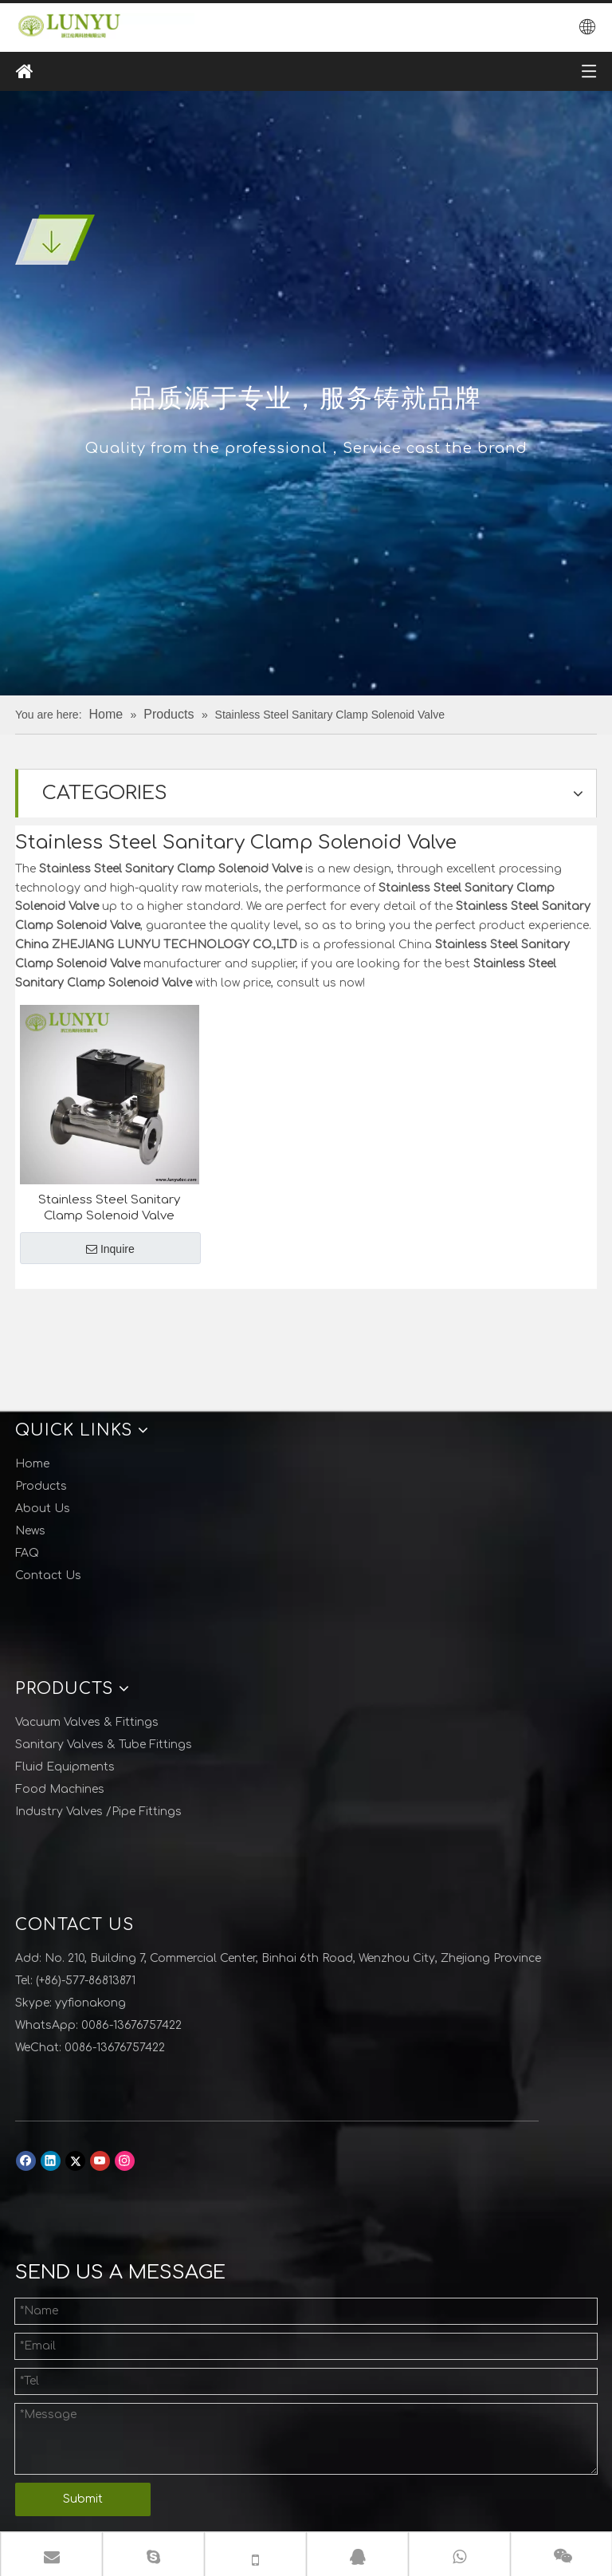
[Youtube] (100, 2161)
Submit (83, 2499)
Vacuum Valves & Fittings (87, 1722)
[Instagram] (125, 2161)
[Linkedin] (51, 2161)
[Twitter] (75, 2161)
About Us (42, 1508)
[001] (55, 240)
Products (41, 1486)
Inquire (110, 1249)
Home (32, 1464)
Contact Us (48, 1575)
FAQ (27, 1553)
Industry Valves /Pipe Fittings (98, 1812)
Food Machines (59, 1789)
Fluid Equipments (65, 1767)
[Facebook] (26, 2161)
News (30, 1531)
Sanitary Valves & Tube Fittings (103, 1745)
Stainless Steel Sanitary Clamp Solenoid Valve (109, 1208)
